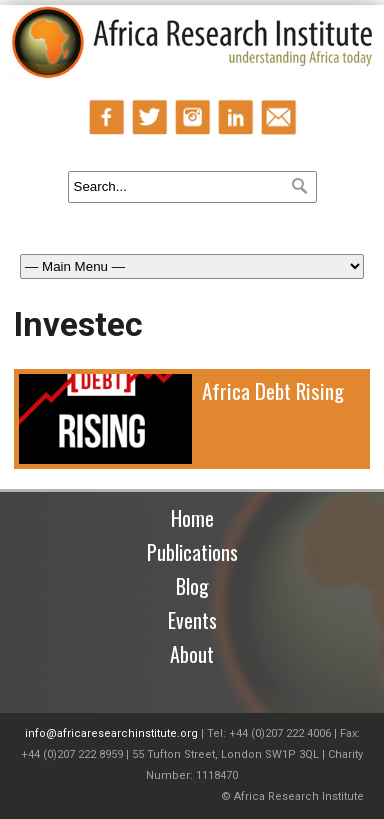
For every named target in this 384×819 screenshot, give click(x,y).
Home (192, 518)
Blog (192, 586)
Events (192, 620)
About (192, 654)
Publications (192, 552)
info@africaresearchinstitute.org (111, 733)
